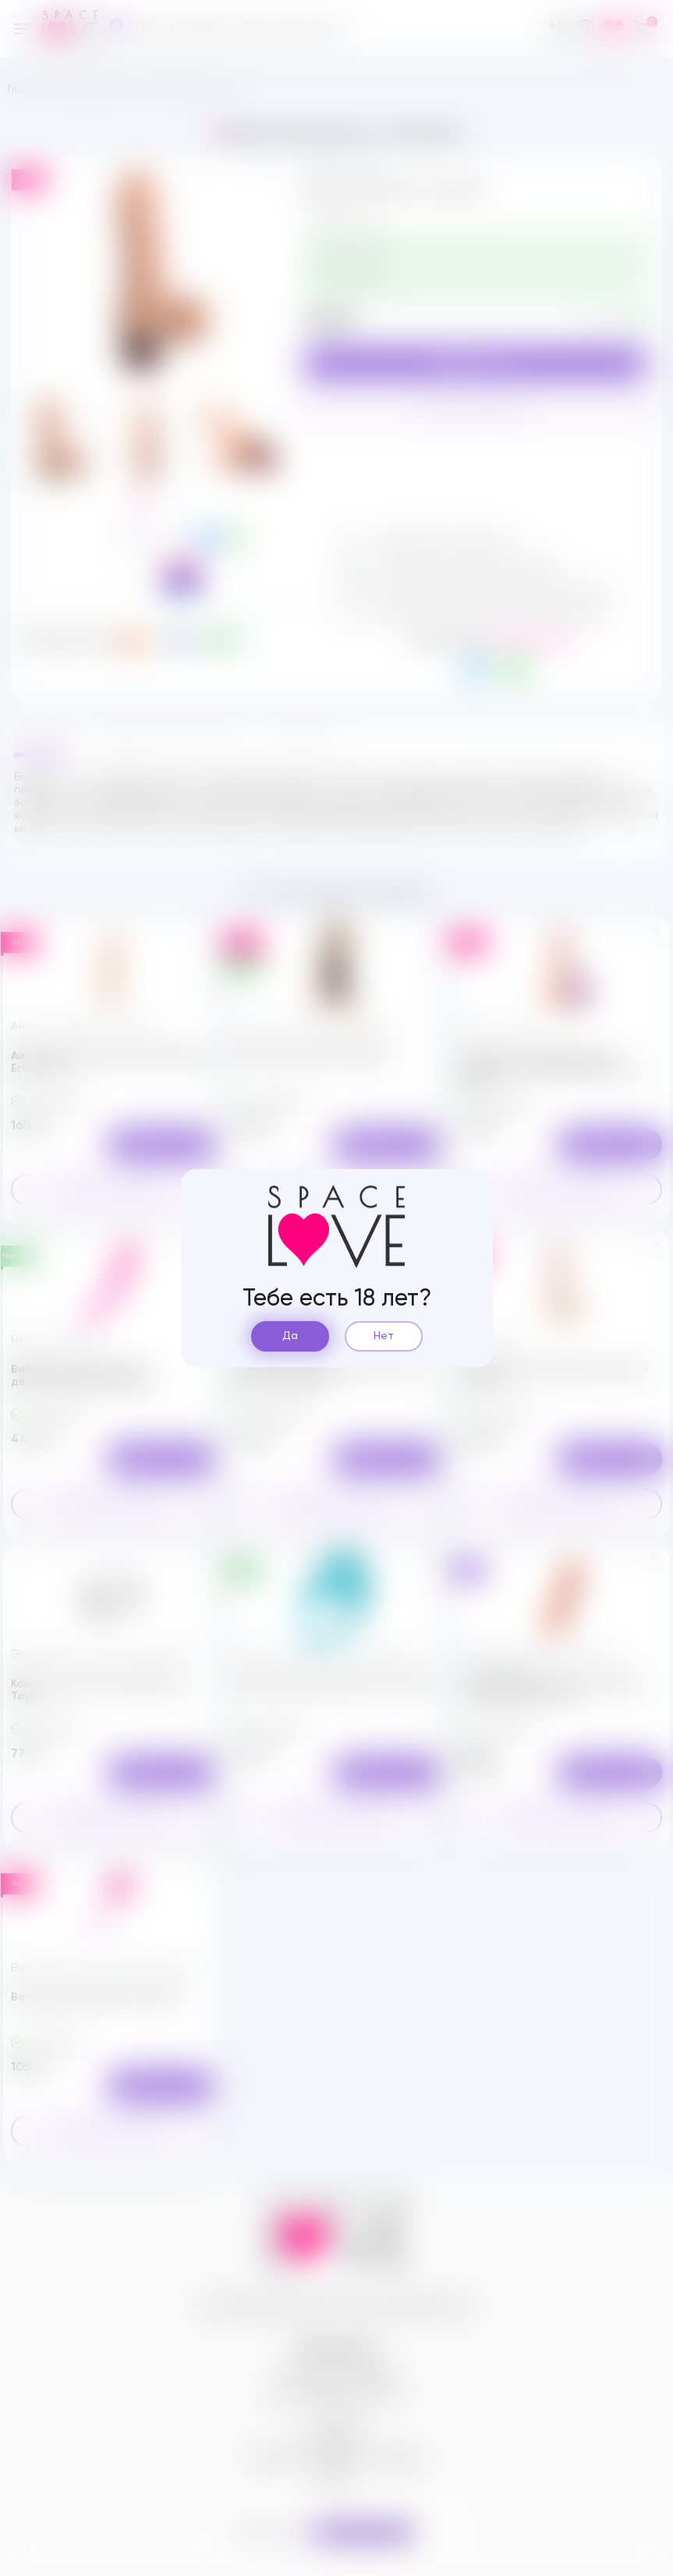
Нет (384, 1336)
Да (290, 1336)
